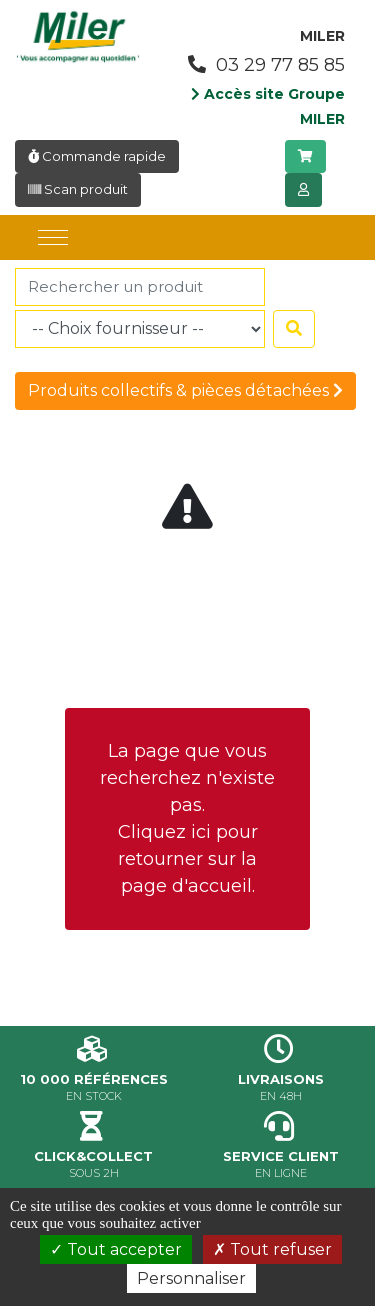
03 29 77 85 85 (266, 65)
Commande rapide (97, 156)
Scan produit (78, 189)
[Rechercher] (140, 287)
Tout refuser (272, 1249)
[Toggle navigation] (53, 237)
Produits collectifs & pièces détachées (185, 390)
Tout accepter (116, 1249)
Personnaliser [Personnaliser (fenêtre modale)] (191, 1278)
